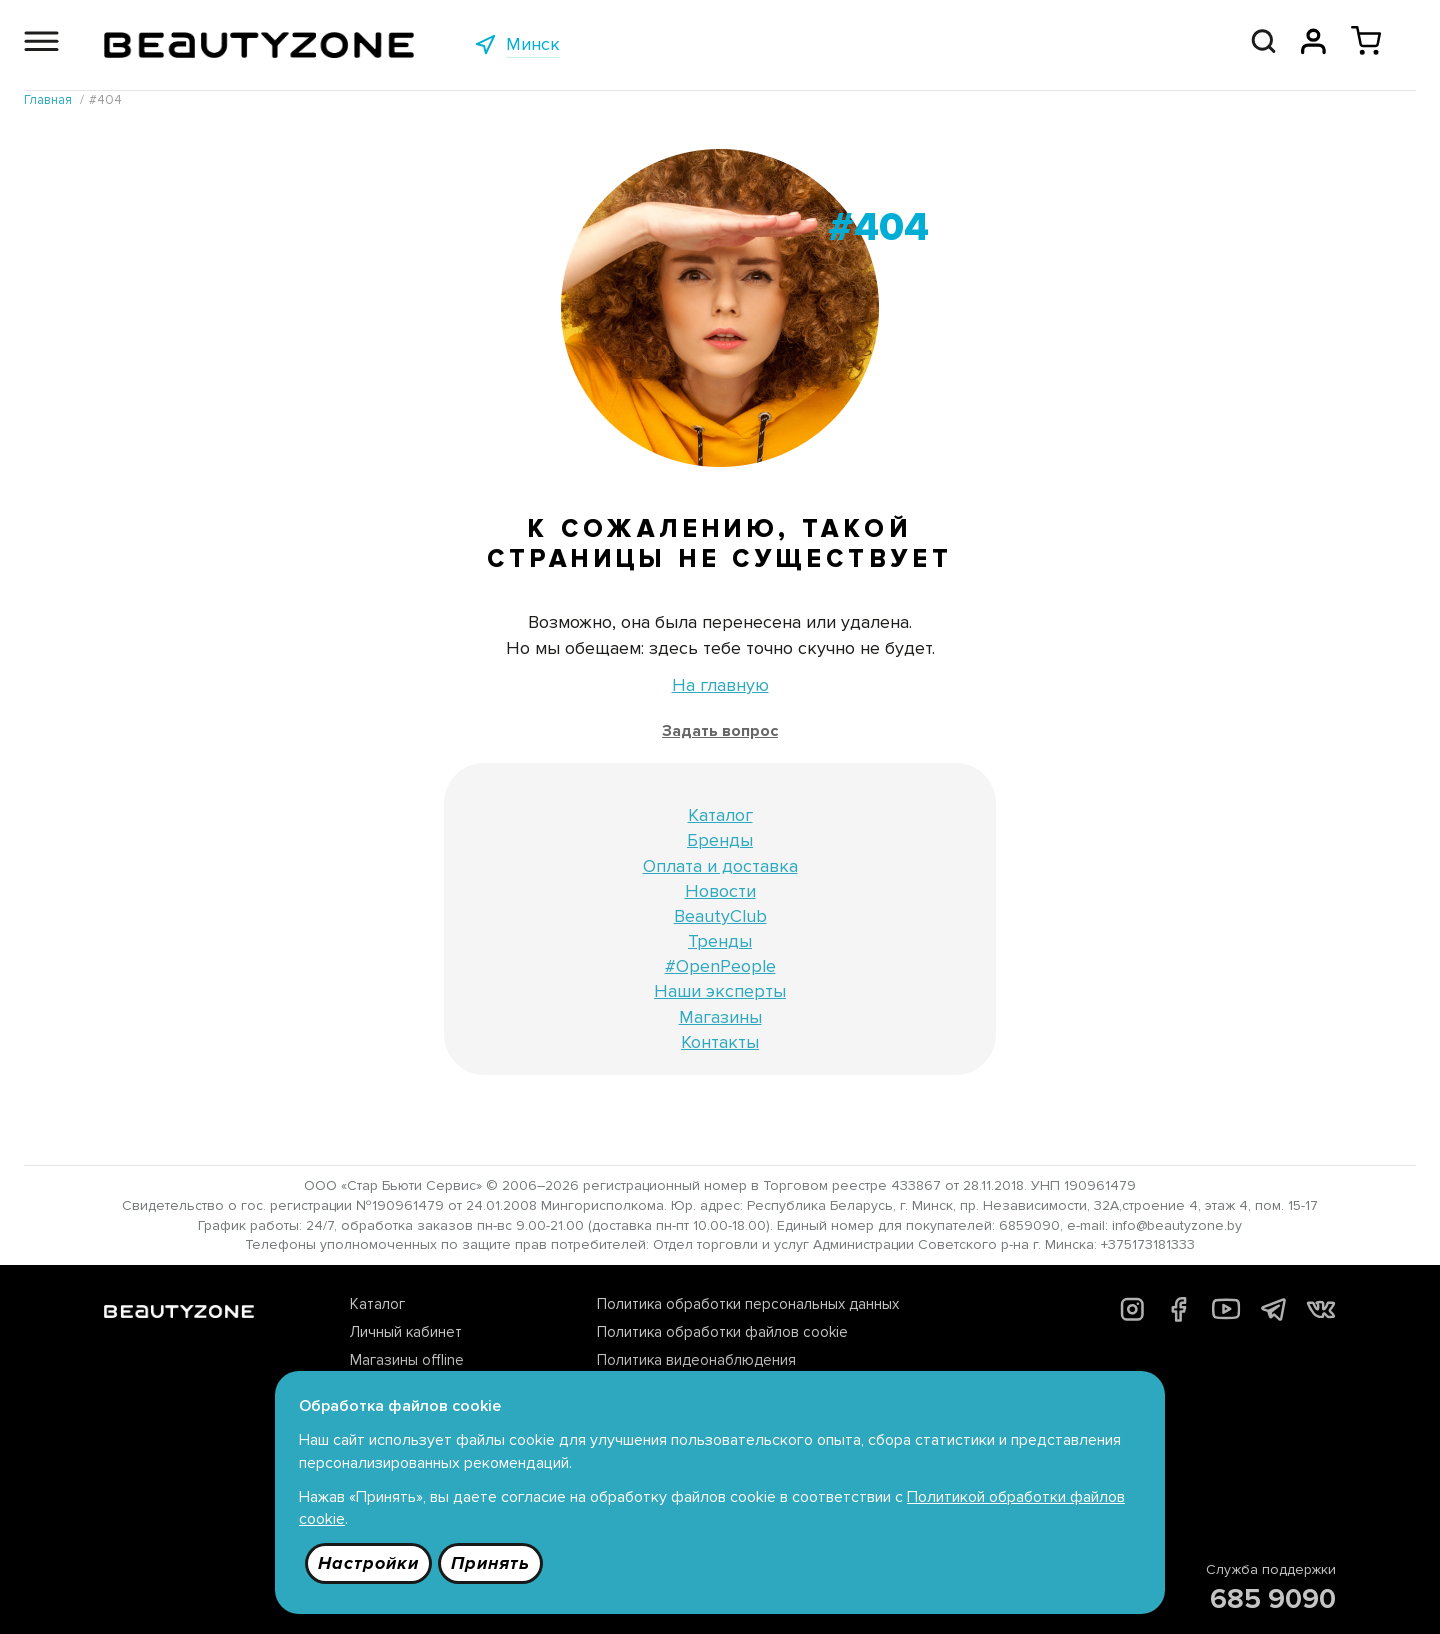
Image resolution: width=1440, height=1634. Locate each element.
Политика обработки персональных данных (748, 1304)
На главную (720, 685)
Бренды (720, 840)
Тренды (720, 941)
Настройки (368, 1563)
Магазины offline (407, 1360)
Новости (720, 891)
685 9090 (1273, 1599)
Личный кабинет (406, 1332)
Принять (490, 1563)
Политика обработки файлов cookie (722, 1332)
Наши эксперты (720, 991)
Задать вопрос (720, 731)
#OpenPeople (720, 966)
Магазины (720, 1017)
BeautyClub (720, 916)
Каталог (720, 815)
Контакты (720, 1042)
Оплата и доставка (720, 866)
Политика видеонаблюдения (696, 1360)
